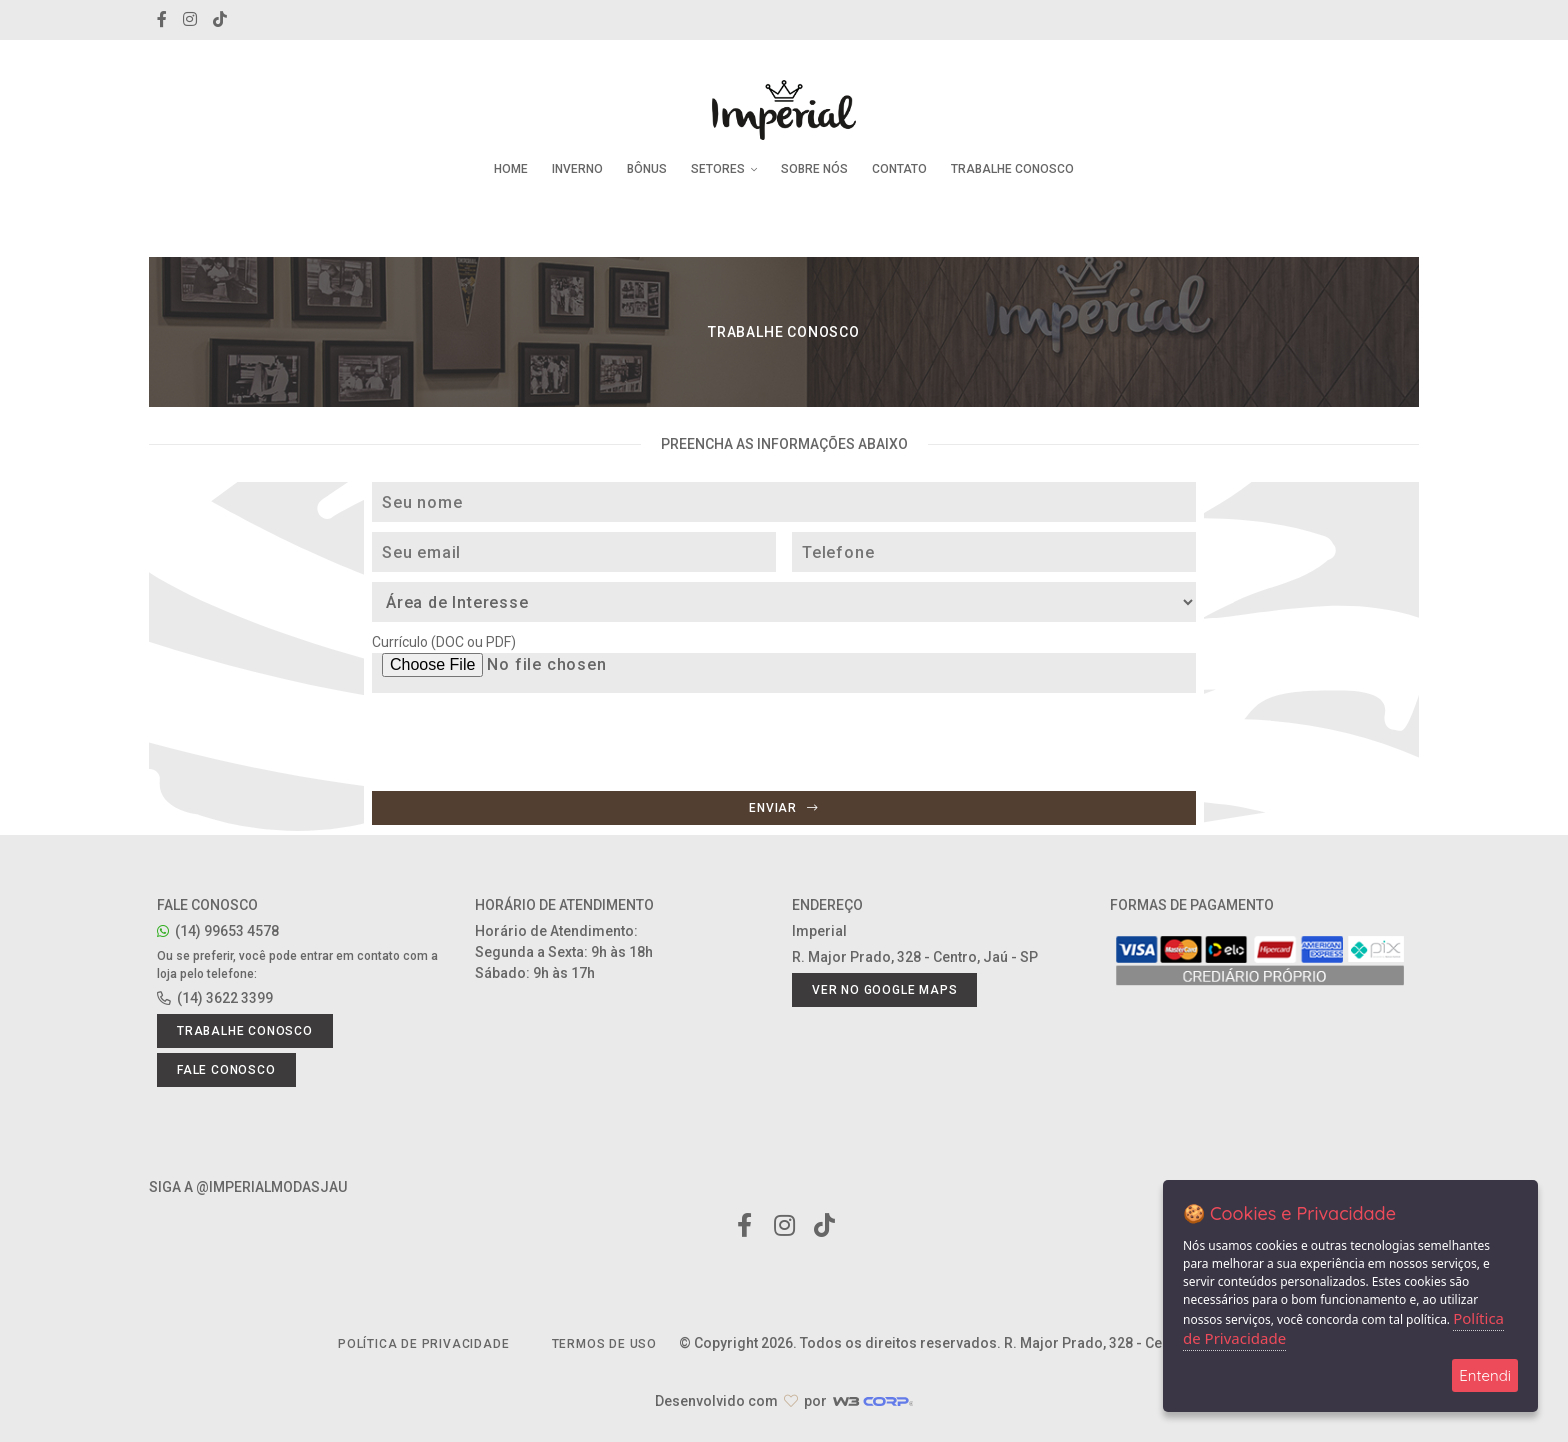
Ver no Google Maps (884, 990)
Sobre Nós (814, 169)
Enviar (783, 808)
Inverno (577, 169)
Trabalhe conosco (245, 1031)
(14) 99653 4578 (218, 931)
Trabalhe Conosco (1012, 169)
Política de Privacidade (423, 1344)
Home (511, 169)
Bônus (647, 169)
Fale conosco (226, 1070)
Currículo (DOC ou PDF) (444, 642)
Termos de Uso (604, 1344)
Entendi (1485, 1375)
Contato (899, 169)
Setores (724, 169)
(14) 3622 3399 (215, 998)
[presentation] (524, 778)
